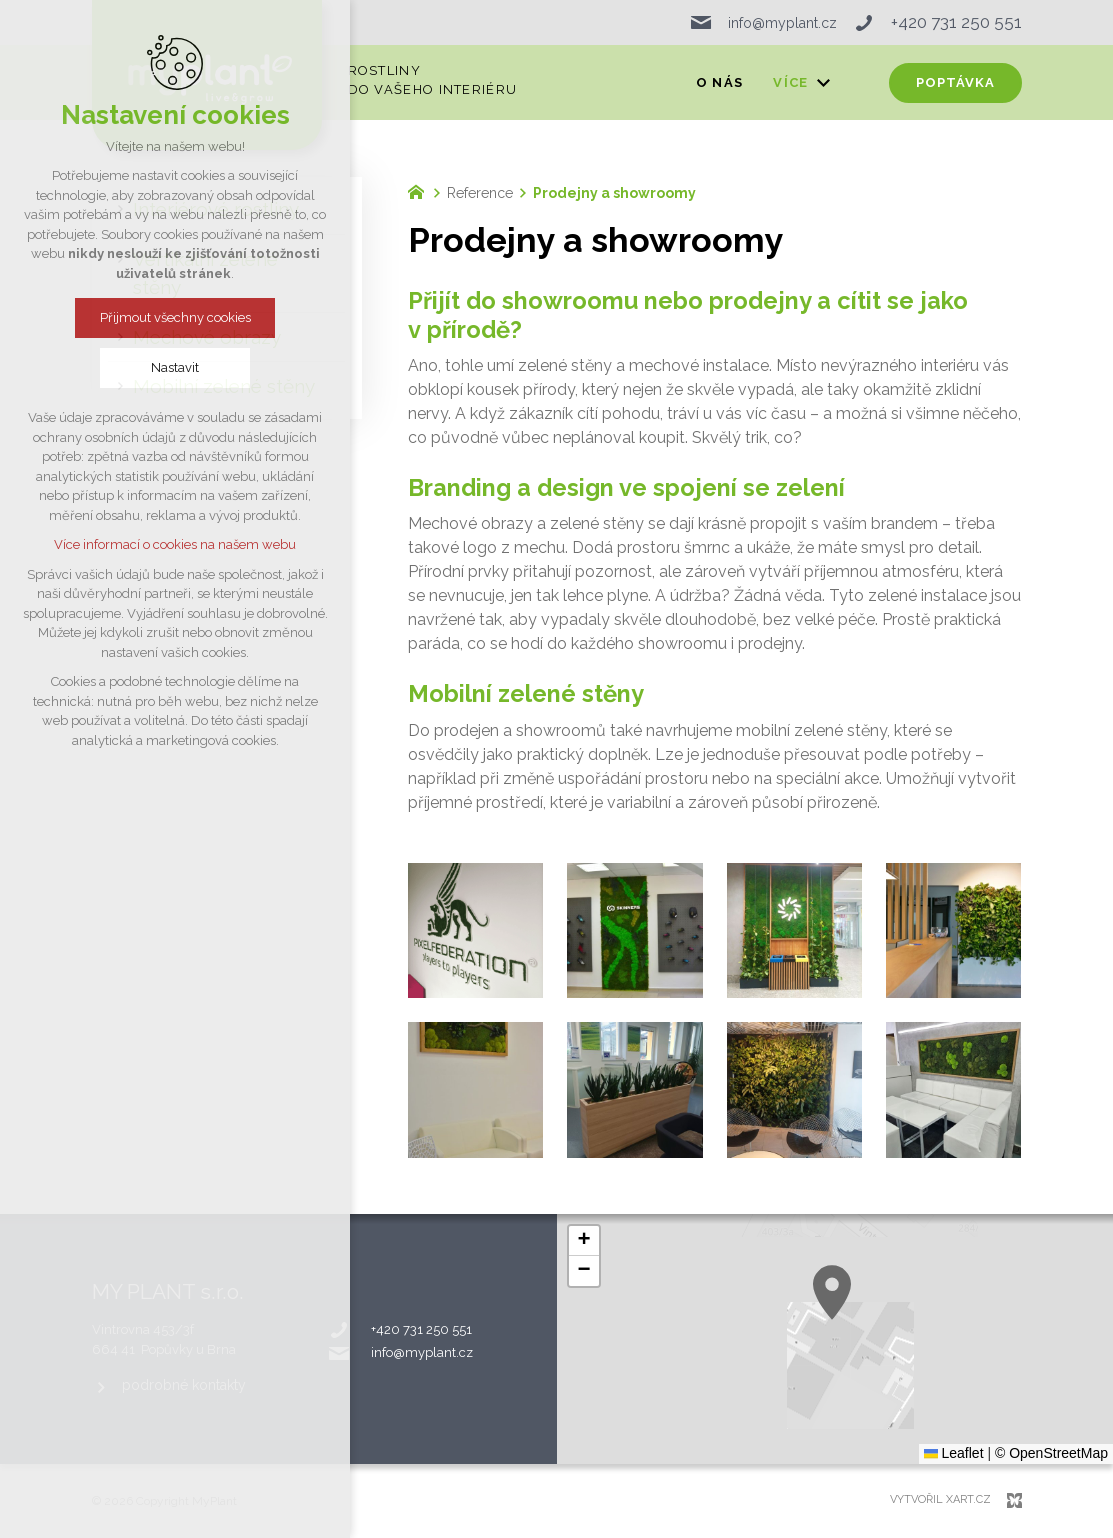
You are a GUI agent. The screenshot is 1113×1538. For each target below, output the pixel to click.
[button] (584, 1241)
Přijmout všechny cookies (175, 317)
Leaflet (954, 1453)
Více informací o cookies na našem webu (175, 544)
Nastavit (175, 367)
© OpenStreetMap (1051, 1453)
